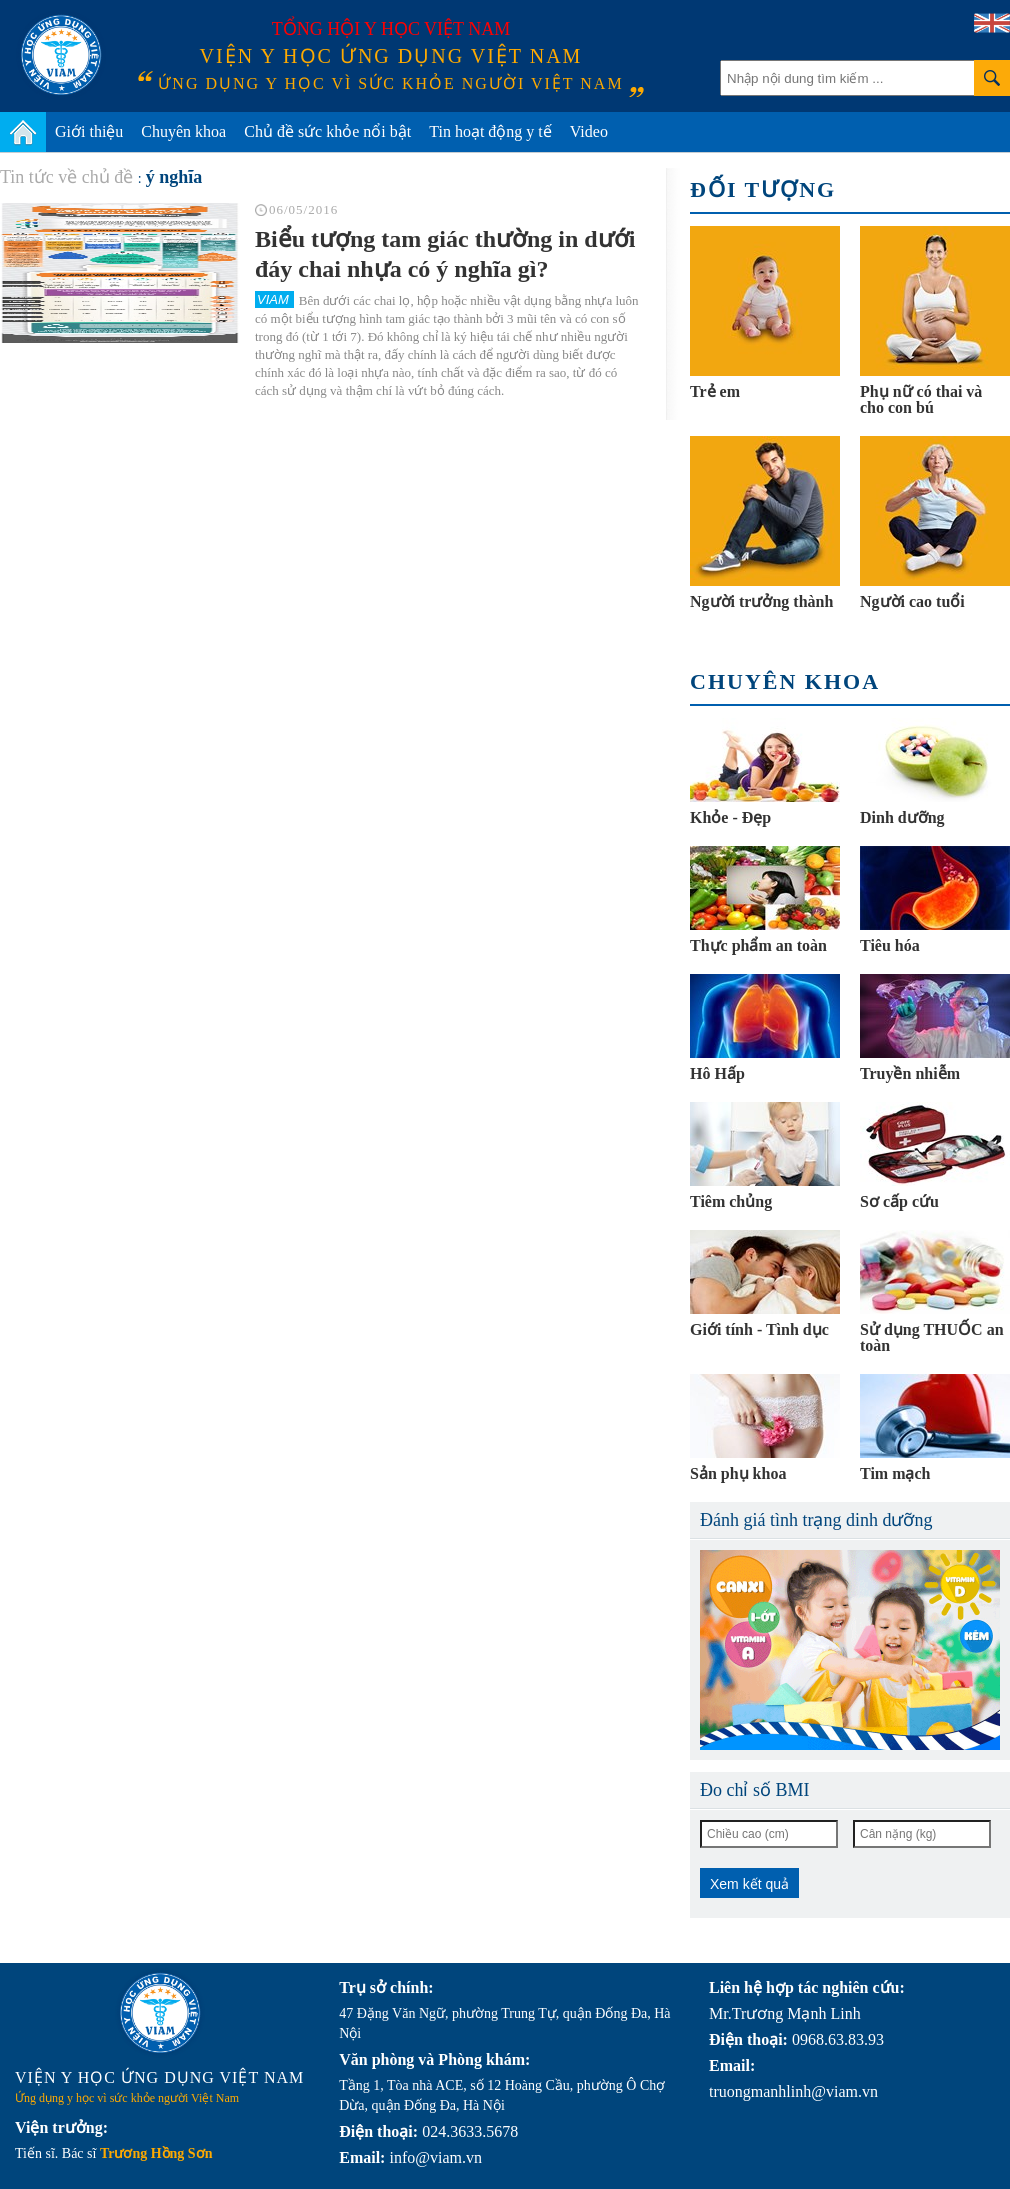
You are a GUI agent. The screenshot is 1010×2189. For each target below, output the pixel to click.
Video (589, 131)
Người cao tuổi (912, 601)
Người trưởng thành (761, 601)
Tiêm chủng (731, 1201)
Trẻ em (715, 391)
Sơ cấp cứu (899, 1201)
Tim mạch (895, 1473)
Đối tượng (763, 189)
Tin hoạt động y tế (490, 131)
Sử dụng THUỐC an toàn (932, 1337)
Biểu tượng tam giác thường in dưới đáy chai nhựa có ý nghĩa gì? (445, 254)
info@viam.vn (435, 2157)
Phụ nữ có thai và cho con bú (921, 399)
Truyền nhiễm (910, 1073)
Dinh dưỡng (902, 817)
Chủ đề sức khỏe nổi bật (327, 131)
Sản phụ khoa (738, 1473)
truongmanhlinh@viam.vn (793, 2091)
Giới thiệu (89, 131)
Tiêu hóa (890, 945)
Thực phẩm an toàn (758, 945)
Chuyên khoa (183, 131)
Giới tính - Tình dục (759, 1329)
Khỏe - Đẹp (730, 817)
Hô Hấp (717, 1073)
